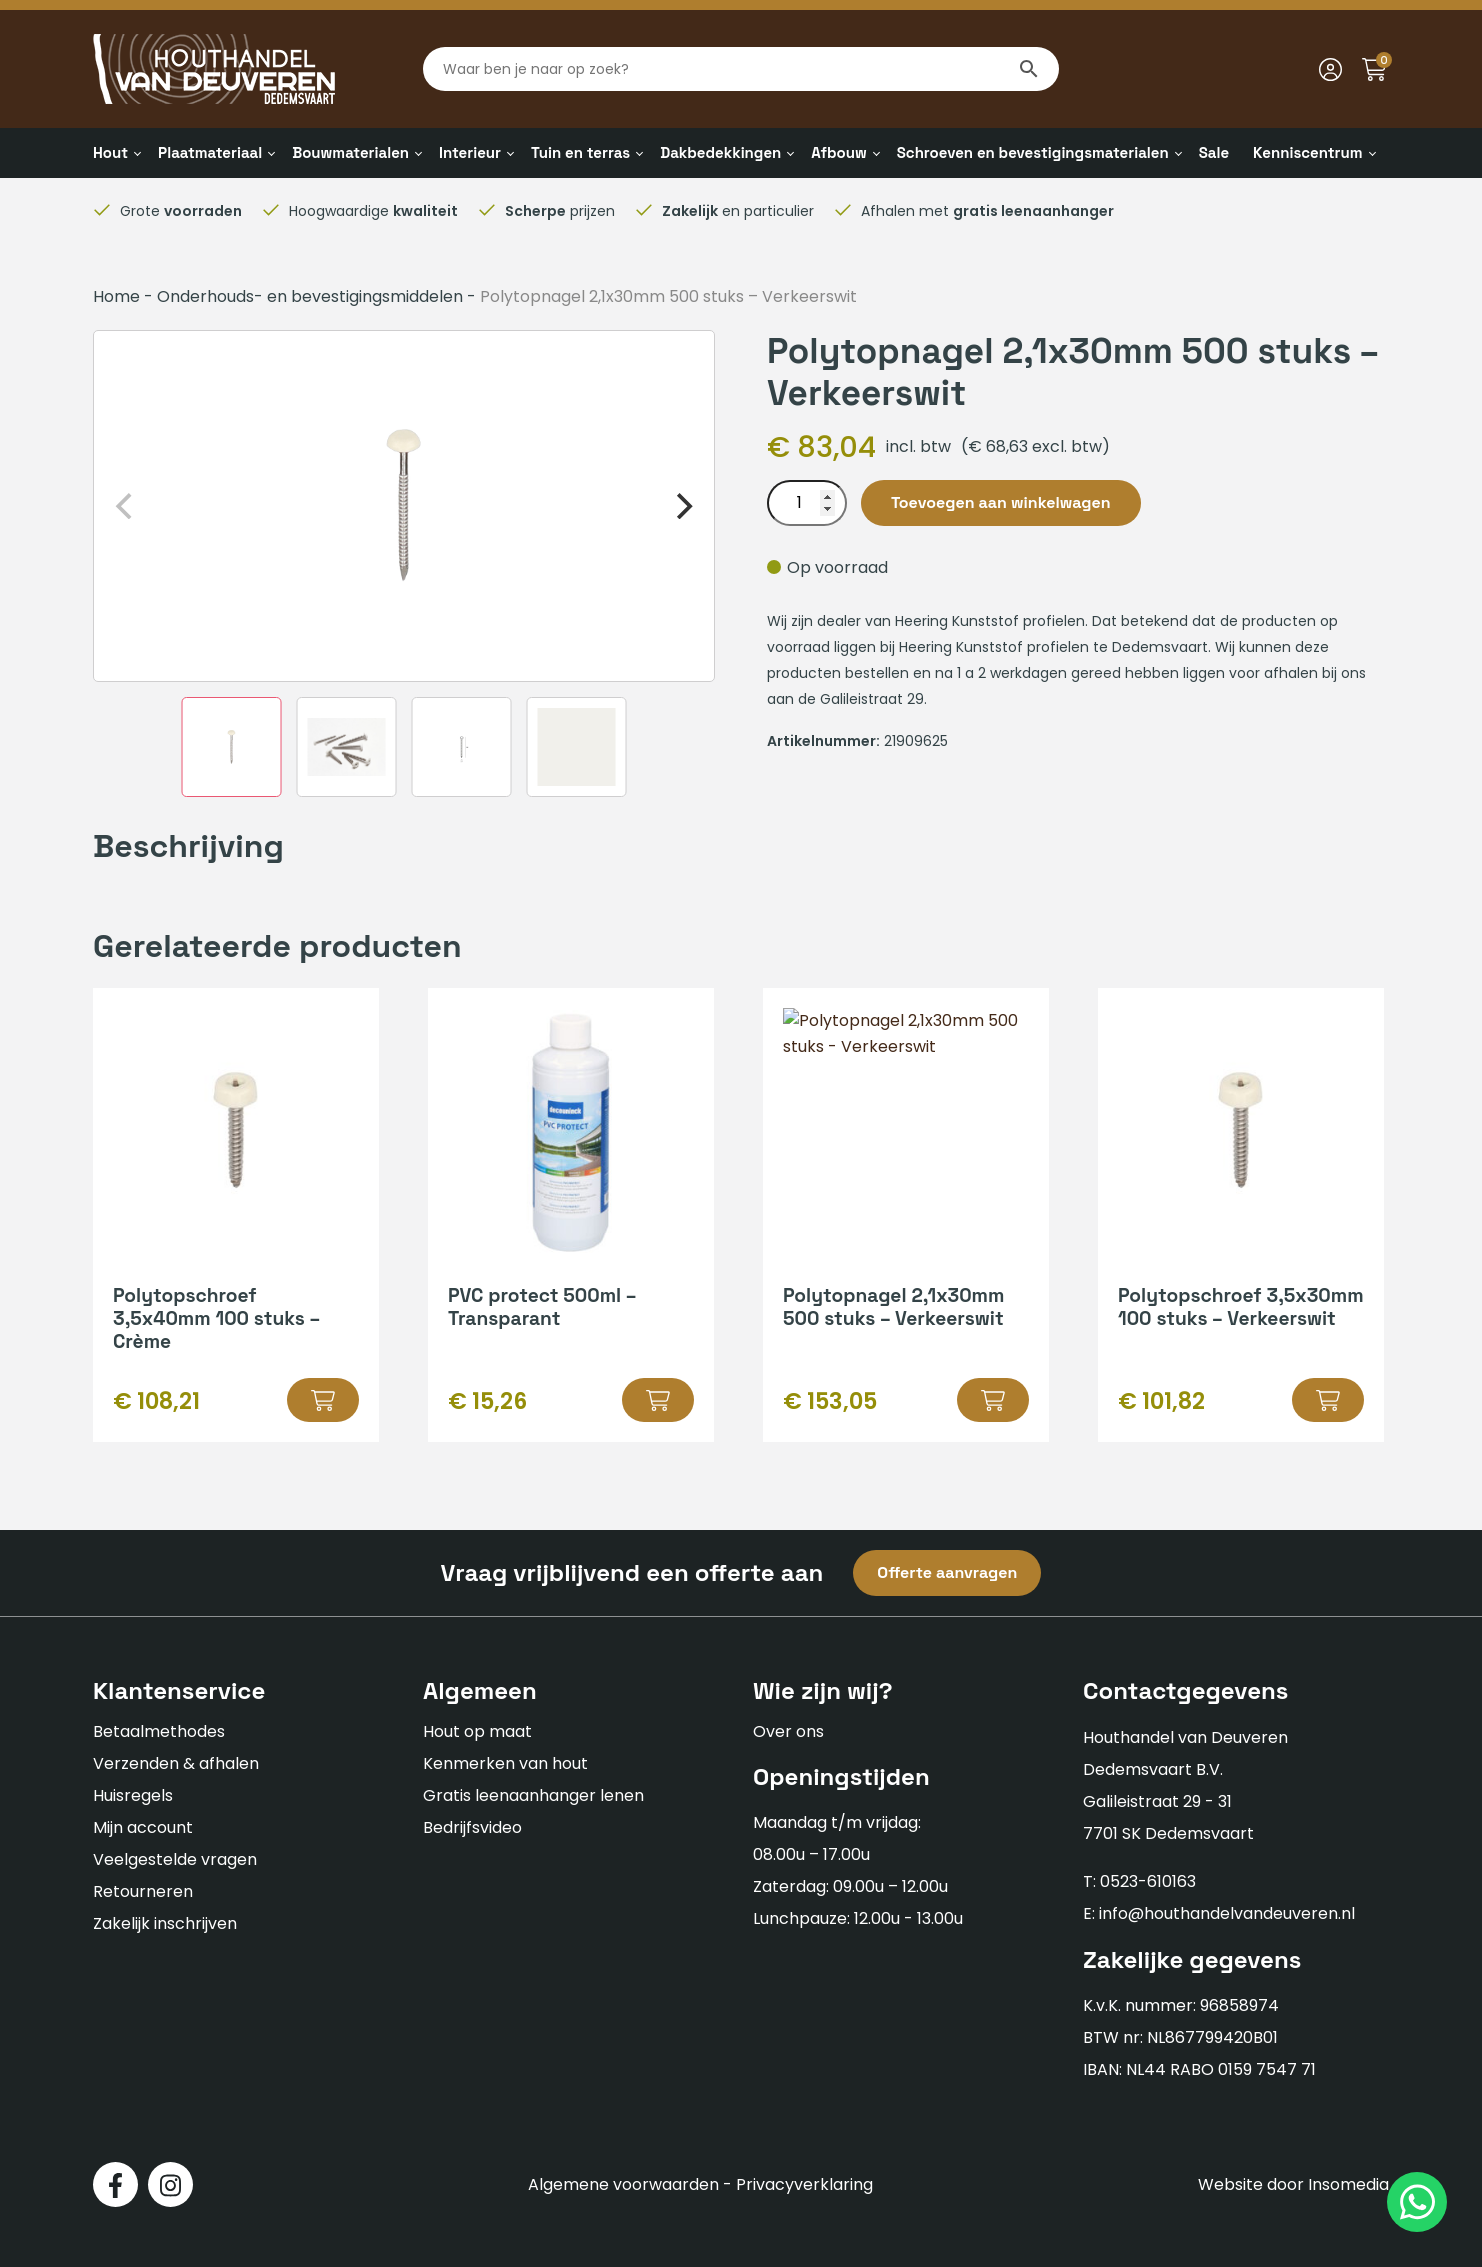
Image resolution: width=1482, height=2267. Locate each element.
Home (116, 296)
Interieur (470, 152)
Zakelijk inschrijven (165, 1923)
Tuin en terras (580, 152)
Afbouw (838, 152)
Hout (110, 152)
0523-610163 (1148, 1881)
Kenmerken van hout (505, 1763)
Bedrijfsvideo (472, 1827)
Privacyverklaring (804, 2184)
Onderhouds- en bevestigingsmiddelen (310, 296)
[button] (323, 1400)
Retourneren (143, 1891)
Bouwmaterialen (350, 152)
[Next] (682, 506)
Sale (1214, 152)
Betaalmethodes (159, 1731)
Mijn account (143, 1827)
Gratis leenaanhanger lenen (533, 1795)
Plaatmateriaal (210, 152)
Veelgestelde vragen (175, 1859)
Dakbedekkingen (720, 152)
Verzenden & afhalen (176, 1763)
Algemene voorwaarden (623, 2184)
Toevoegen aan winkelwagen (1001, 502)
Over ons (788, 1731)
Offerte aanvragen (947, 1572)
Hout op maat (477, 1731)
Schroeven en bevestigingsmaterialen (1033, 152)
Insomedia (1348, 2184)
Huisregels (133, 1795)
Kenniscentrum (1307, 152)
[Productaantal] (807, 503)
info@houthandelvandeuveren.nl (1227, 1913)
